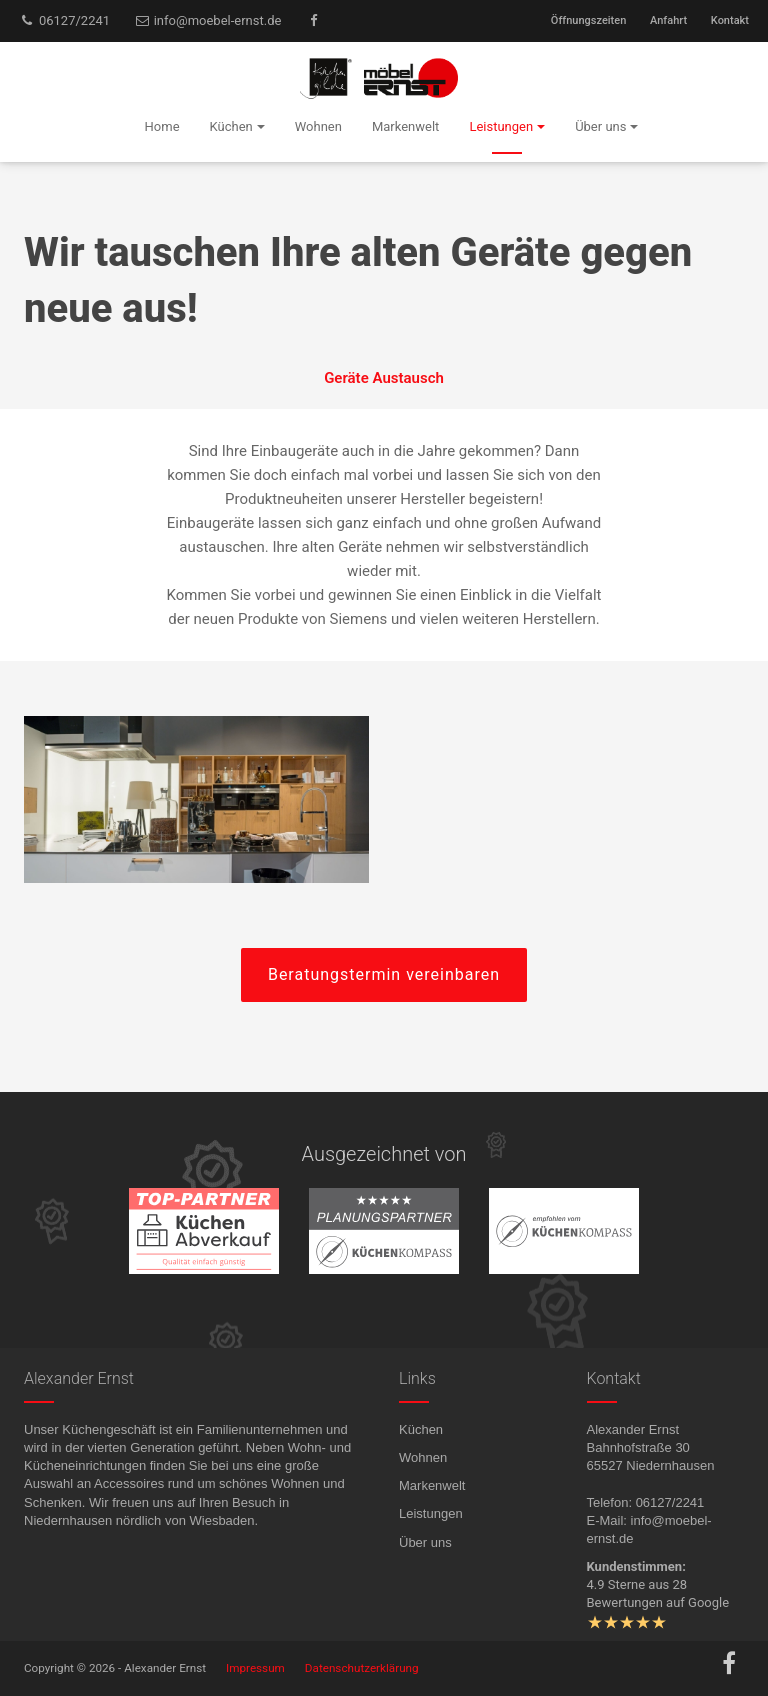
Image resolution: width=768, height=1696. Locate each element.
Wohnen (423, 1457)
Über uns (425, 1542)
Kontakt (730, 20)
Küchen (421, 1429)
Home (162, 126)
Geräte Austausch (384, 378)
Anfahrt (668, 20)
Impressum (255, 1668)
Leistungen (431, 1513)
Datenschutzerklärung (362, 1668)
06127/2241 (64, 20)
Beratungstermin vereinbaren (384, 974)
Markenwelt (432, 1485)
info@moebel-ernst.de (208, 20)
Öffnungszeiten (588, 20)
